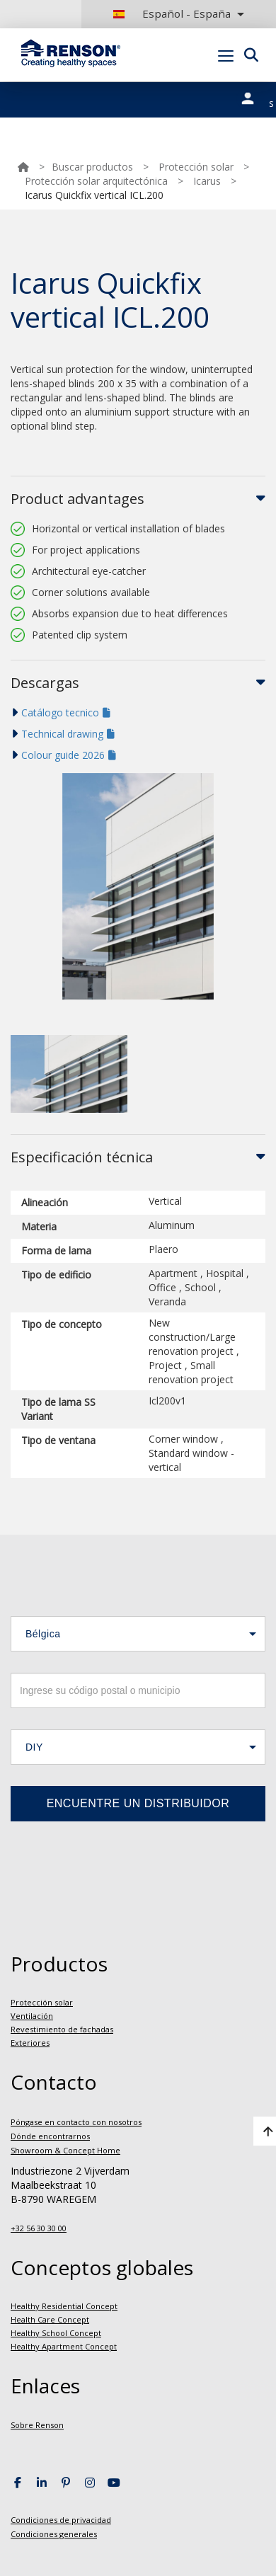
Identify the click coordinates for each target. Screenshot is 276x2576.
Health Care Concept (50, 2319)
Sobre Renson (37, 2425)
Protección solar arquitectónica (96, 181)
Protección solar (196, 166)
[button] (138, 1633)
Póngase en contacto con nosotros (76, 2122)
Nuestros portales (255, 96)
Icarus (207, 181)
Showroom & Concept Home (65, 2150)
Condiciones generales (54, 2534)
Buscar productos (92, 166)
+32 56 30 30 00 (39, 2228)
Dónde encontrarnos (50, 2136)
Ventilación (32, 2015)
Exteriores (30, 2042)
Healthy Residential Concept (64, 2306)
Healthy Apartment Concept (64, 2346)
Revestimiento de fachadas (62, 2029)
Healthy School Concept (56, 2333)
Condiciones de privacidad (61, 2519)
